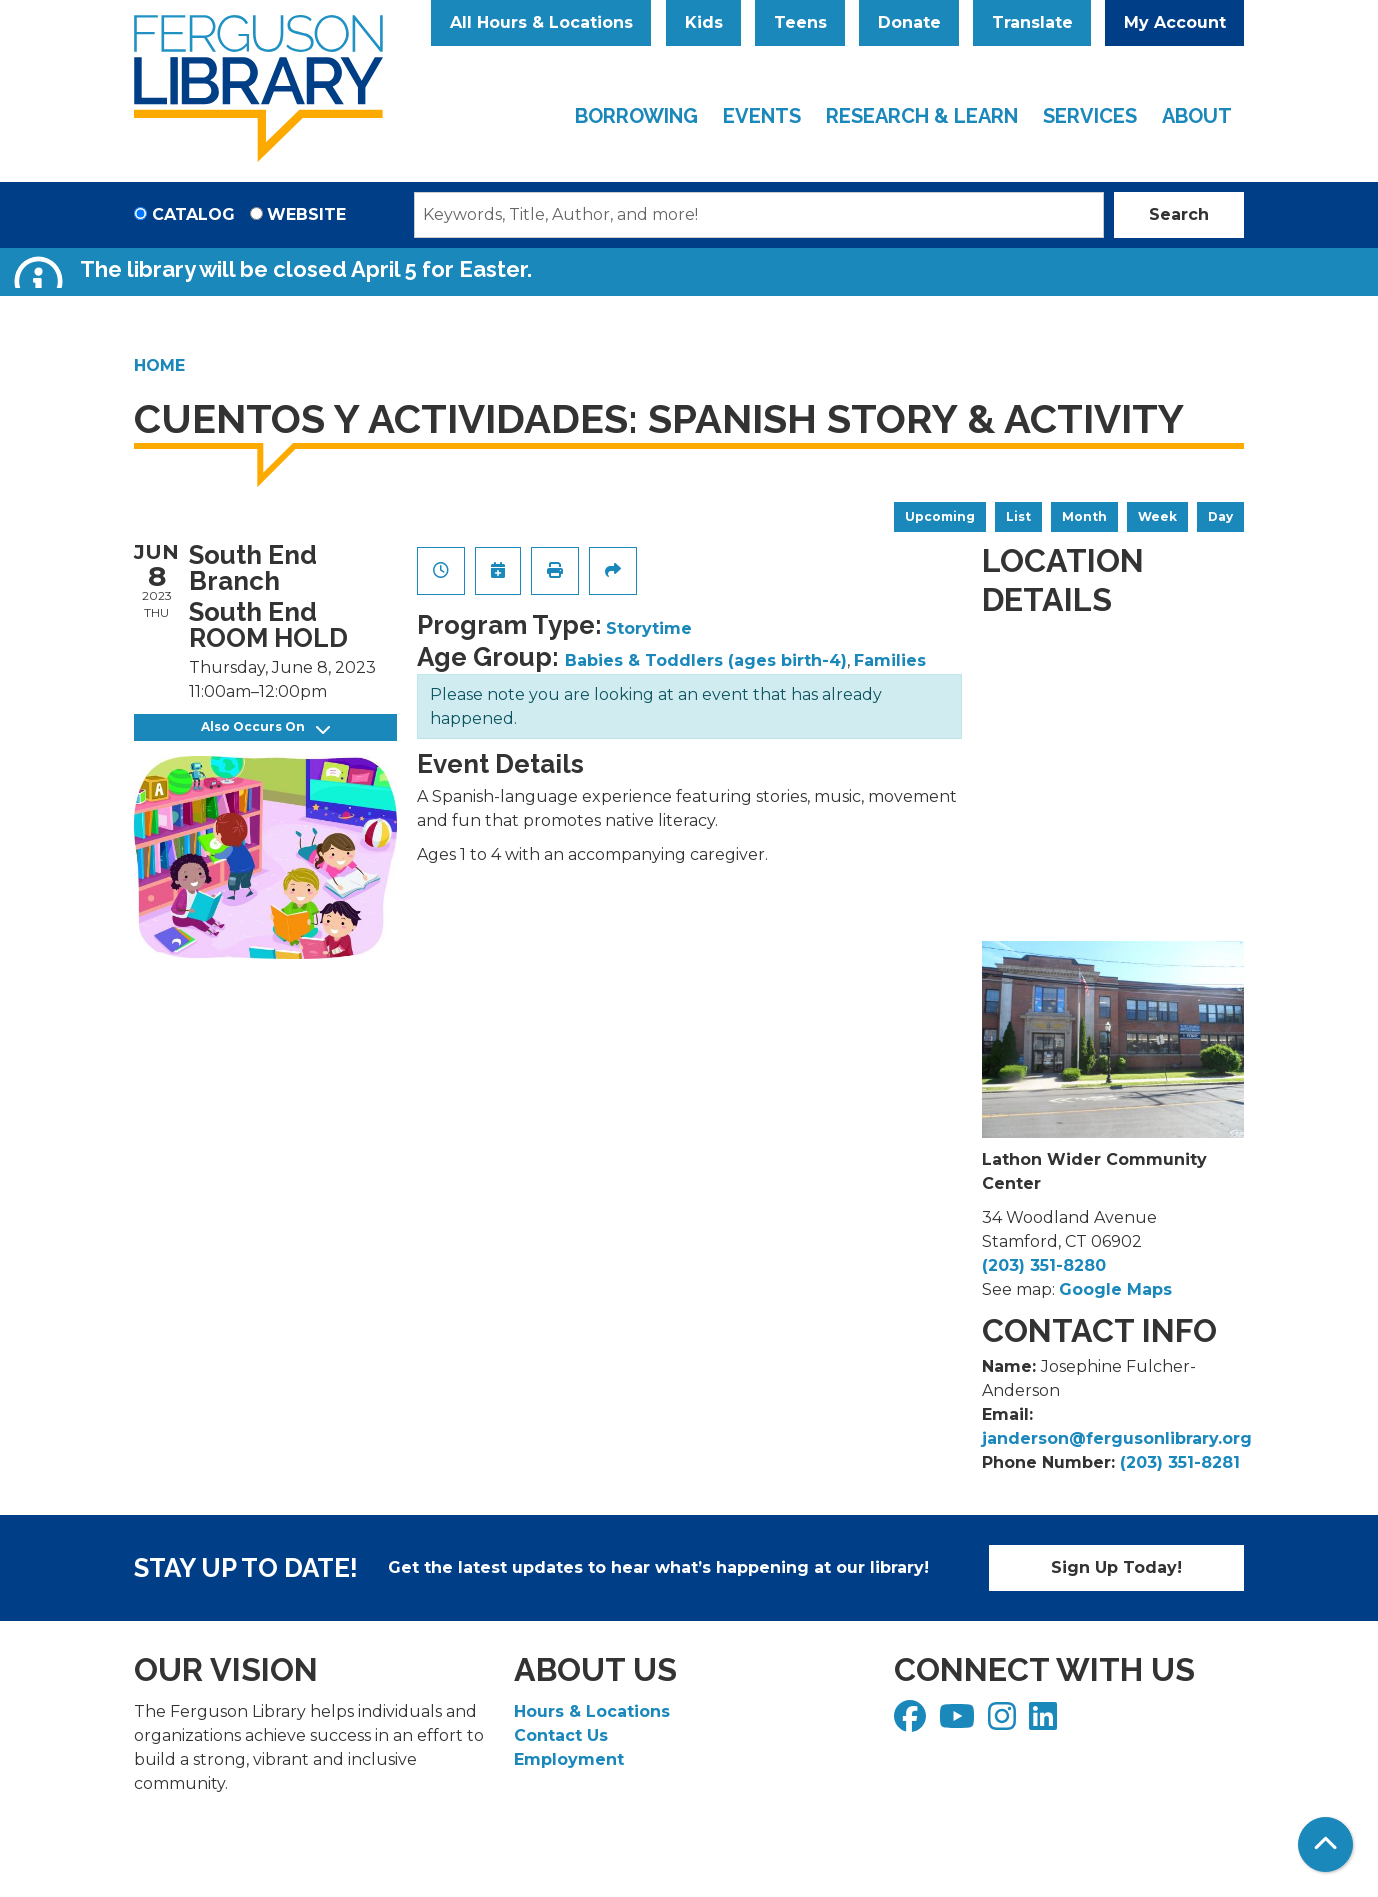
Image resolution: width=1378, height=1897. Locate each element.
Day (1220, 516)
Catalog (193, 214)
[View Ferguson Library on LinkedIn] (1045, 1722)
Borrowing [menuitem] (636, 116)
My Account (1175, 22)
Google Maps (1115, 1289)
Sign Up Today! (1116, 1567)
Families (890, 660)
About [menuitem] (1197, 116)
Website (306, 214)
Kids (704, 22)
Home (159, 365)
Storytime (649, 628)
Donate (909, 22)
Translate (1032, 22)
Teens (800, 22)
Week (1157, 516)
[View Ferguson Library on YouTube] (959, 1722)
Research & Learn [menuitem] (922, 116)
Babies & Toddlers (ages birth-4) (706, 660)
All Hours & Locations (541, 22)
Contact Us (561, 1735)
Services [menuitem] (1090, 116)
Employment (569, 1759)
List (1018, 516)
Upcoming (940, 516)
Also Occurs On (265, 727)
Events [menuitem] (762, 116)
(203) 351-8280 (1044, 1265)
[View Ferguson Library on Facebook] (912, 1722)
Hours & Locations (592, 1711)
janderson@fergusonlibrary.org (1117, 1438)
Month (1084, 516)
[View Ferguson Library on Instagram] (1004, 1722)
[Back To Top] (1325, 1844)
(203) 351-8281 (1180, 1462)
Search (1179, 214)
